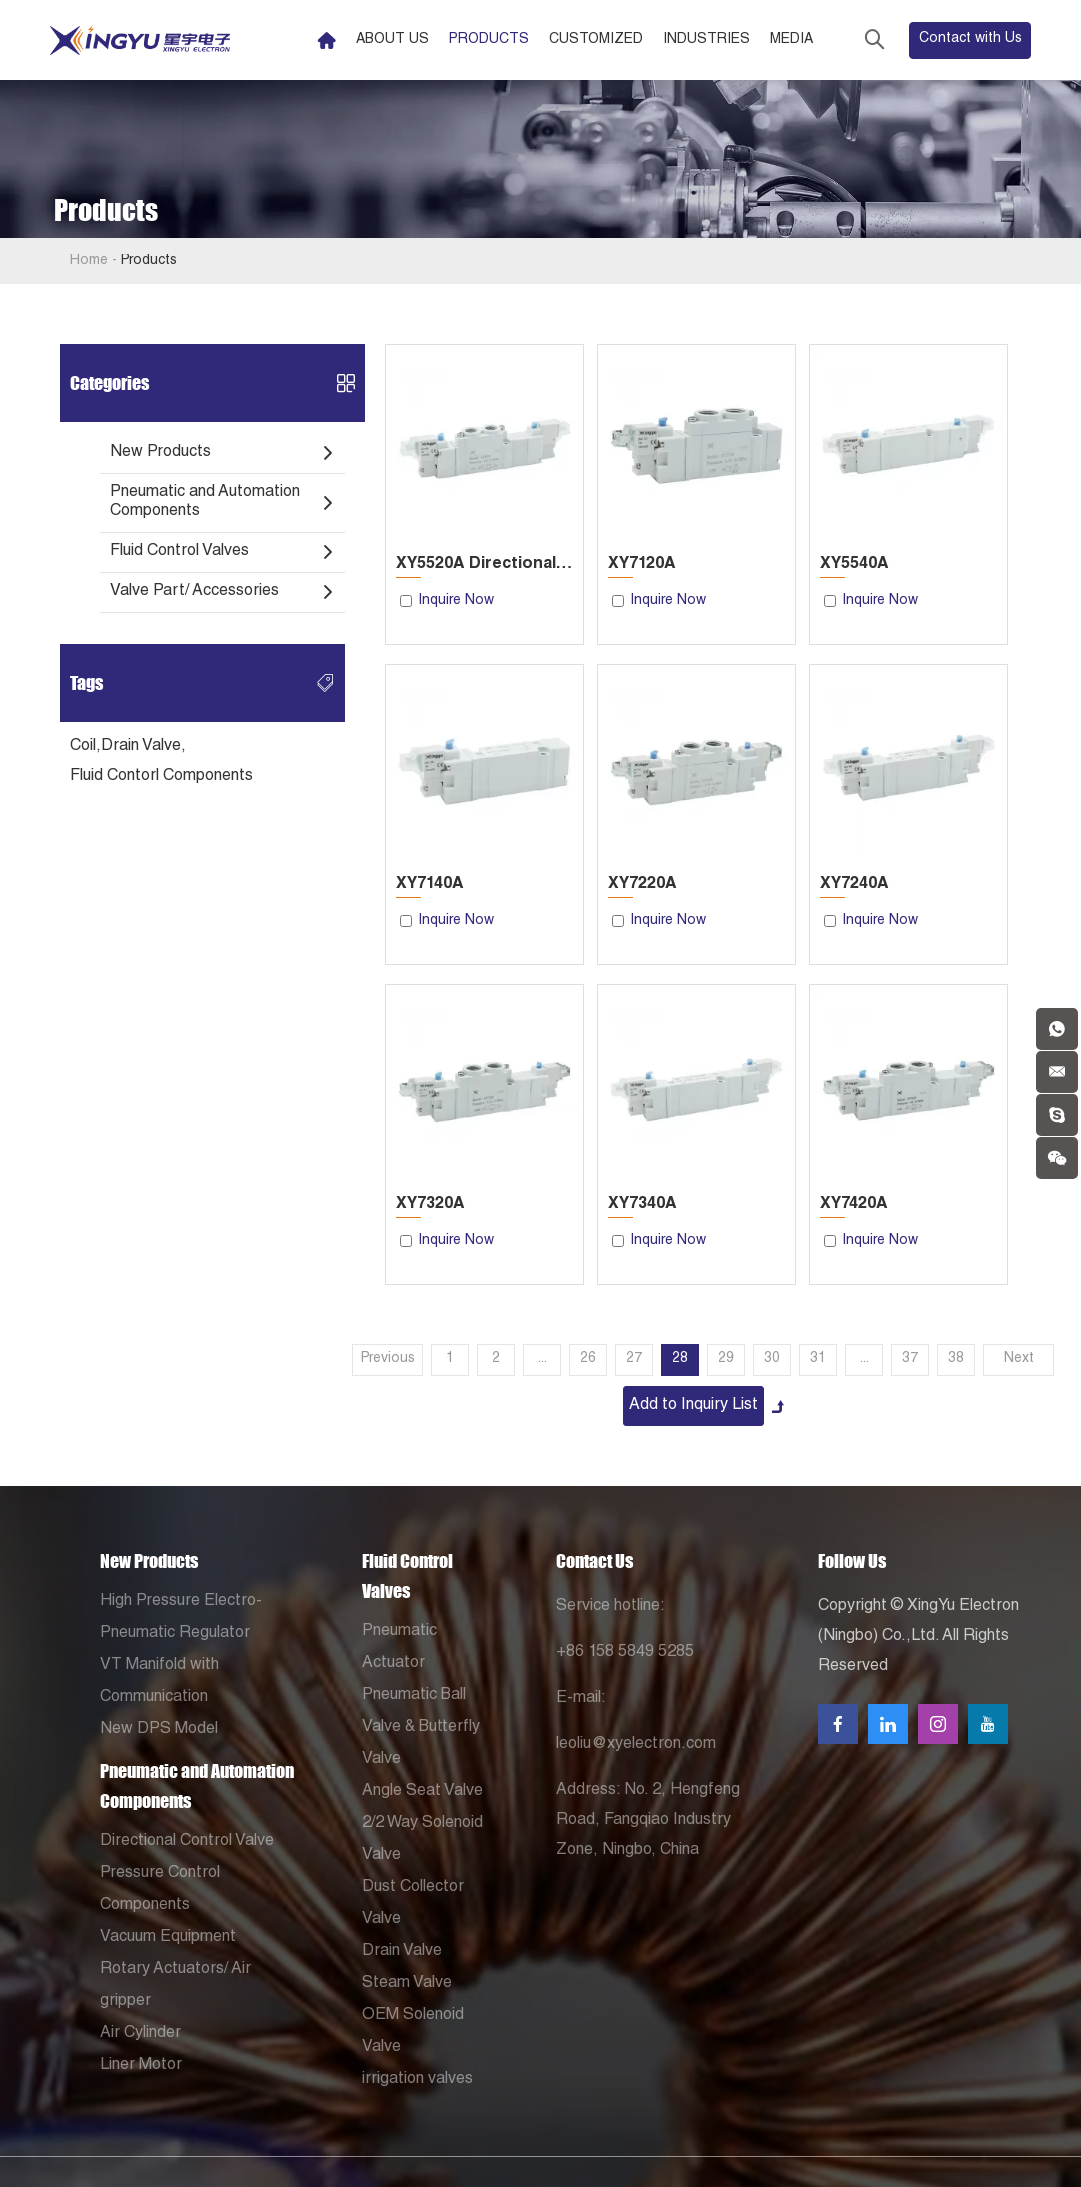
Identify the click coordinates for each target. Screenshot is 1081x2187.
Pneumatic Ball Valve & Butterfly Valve (421, 1728)
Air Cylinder (140, 2034)
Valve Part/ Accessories (194, 592)
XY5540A (854, 565)
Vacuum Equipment (168, 1938)
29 (726, 1359)
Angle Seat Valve (422, 1792)
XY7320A (430, 1205)
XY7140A (430, 885)
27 (634, 1359)
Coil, (85, 747)
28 (680, 1359)
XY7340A (642, 1205)
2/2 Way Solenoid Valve (422, 1840)
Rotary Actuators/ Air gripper (175, 1986)
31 (818, 1359)
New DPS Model (159, 1730)
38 (956, 1359)
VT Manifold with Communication (159, 1682)
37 (910, 1359)
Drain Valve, (143, 747)
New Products (160, 453)
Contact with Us (970, 39)
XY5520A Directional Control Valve (484, 565)
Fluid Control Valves (179, 552)
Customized (596, 40)
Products (489, 40)
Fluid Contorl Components (161, 777)
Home (89, 261)
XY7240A (854, 885)
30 (772, 1359)
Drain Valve (402, 1952)
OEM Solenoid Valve (413, 2032)
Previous (388, 1359)
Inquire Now (456, 601)
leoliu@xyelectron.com (636, 1745)
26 (588, 1359)
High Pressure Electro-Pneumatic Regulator (181, 1618)
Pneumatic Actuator (399, 1648)
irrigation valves (417, 2080)
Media (791, 40)
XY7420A (854, 1205)
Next (1019, 1359)
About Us (392, 40)
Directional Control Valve (187, 1842)
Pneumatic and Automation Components (205, 502)
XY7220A (642, 885)
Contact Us (594, 1561)
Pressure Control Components (160, 1890)
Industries (706, 40)
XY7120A (642, 565)
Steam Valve (407, 1984)
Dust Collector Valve (413, 1904)
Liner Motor (141, 2066)
